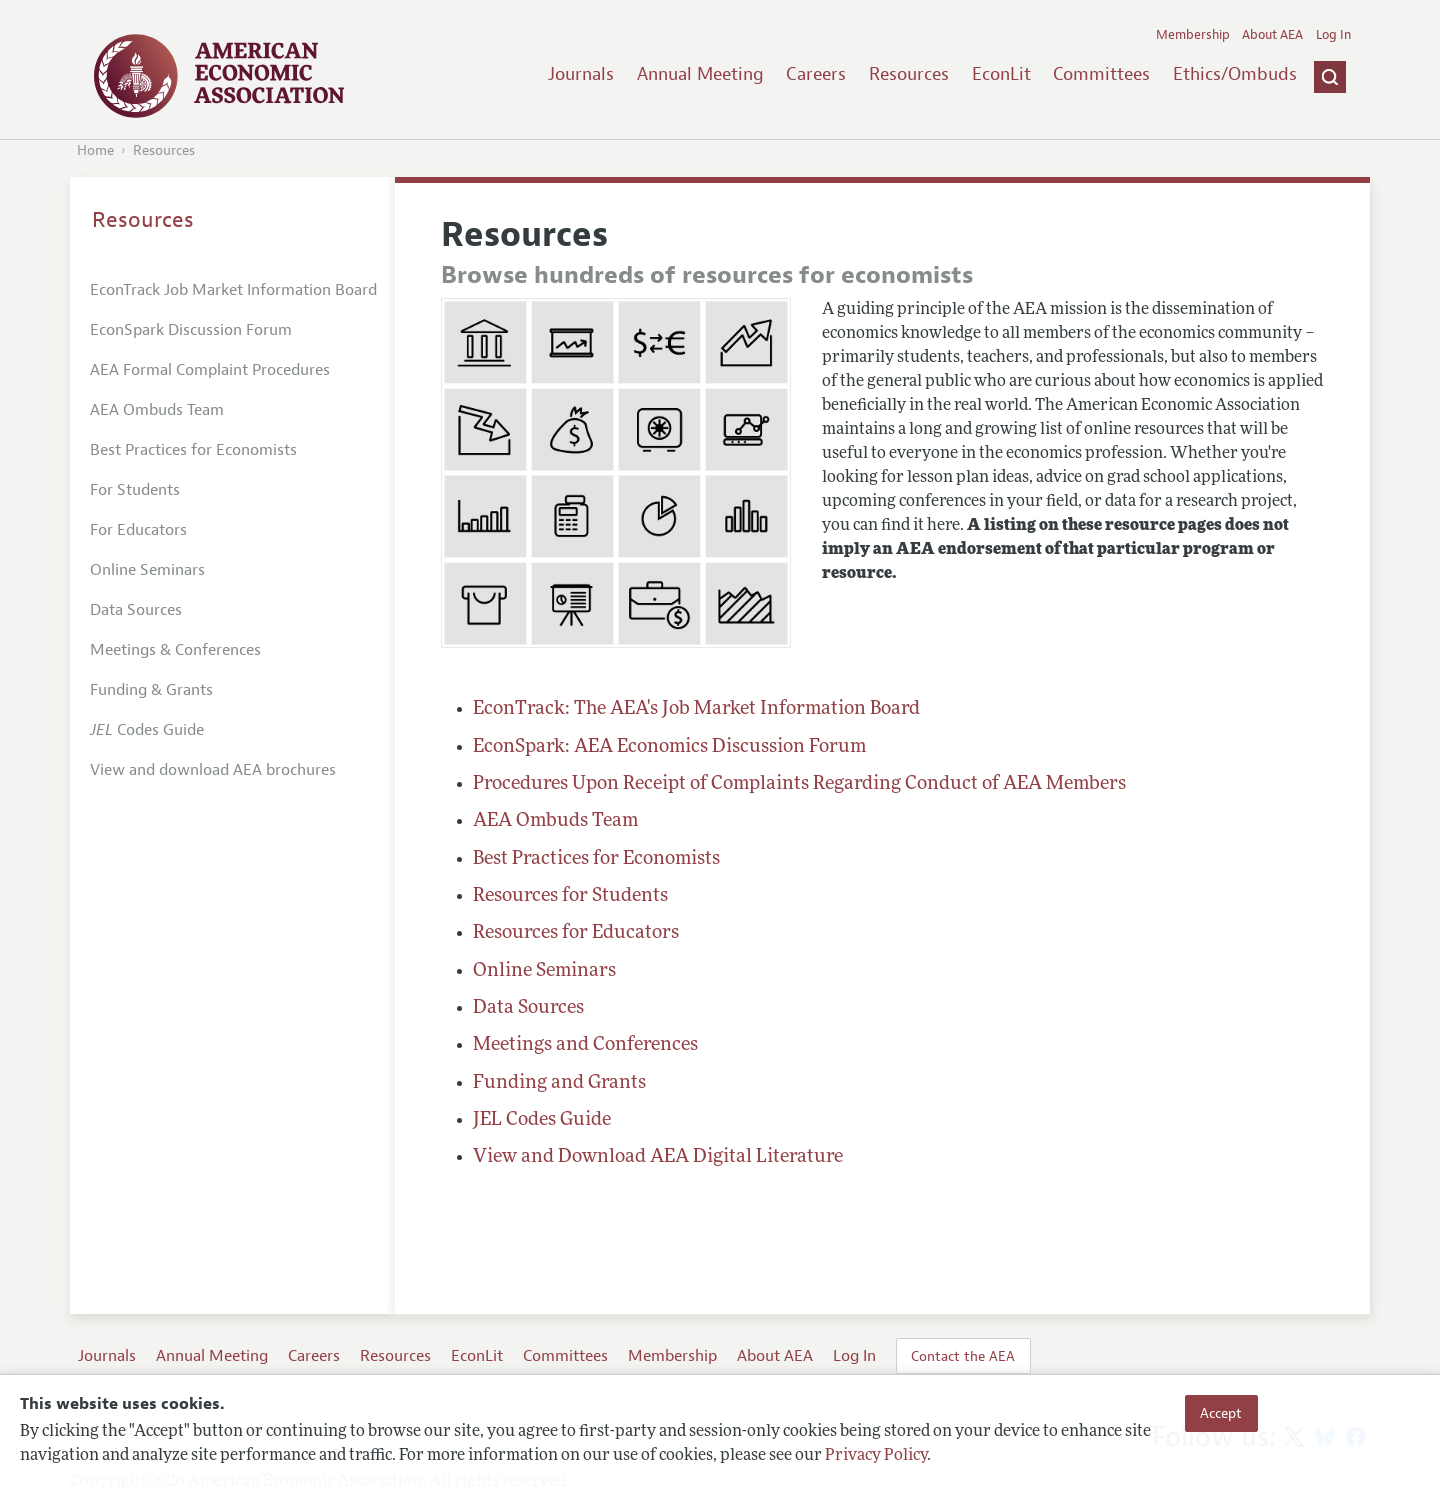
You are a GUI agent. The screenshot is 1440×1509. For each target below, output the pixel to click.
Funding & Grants (151, 690)
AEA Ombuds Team (157, 410)
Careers (816, 74)
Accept (1221, 1413)
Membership (1193, 35)
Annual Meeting (700, 74)
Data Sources (136, 610)
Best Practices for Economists (193, 450)
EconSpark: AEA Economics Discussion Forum (669, 747)
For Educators (138, 530)
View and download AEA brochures (213, 770)
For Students (135, 490)
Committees (1101, 74)
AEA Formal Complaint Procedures (210, 370)
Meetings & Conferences (175, 650)
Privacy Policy (876, 1456)
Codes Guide (147, 730)
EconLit (1001, 74)
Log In (1333, 35)
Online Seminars (147, 570)
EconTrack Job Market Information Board (233, 290)
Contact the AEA (963, 1356)
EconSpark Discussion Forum (191, 330)
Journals (581, 74)
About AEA (1272, 35)
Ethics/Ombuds (1235, 74)
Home (95, 150)
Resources (909, 74)
